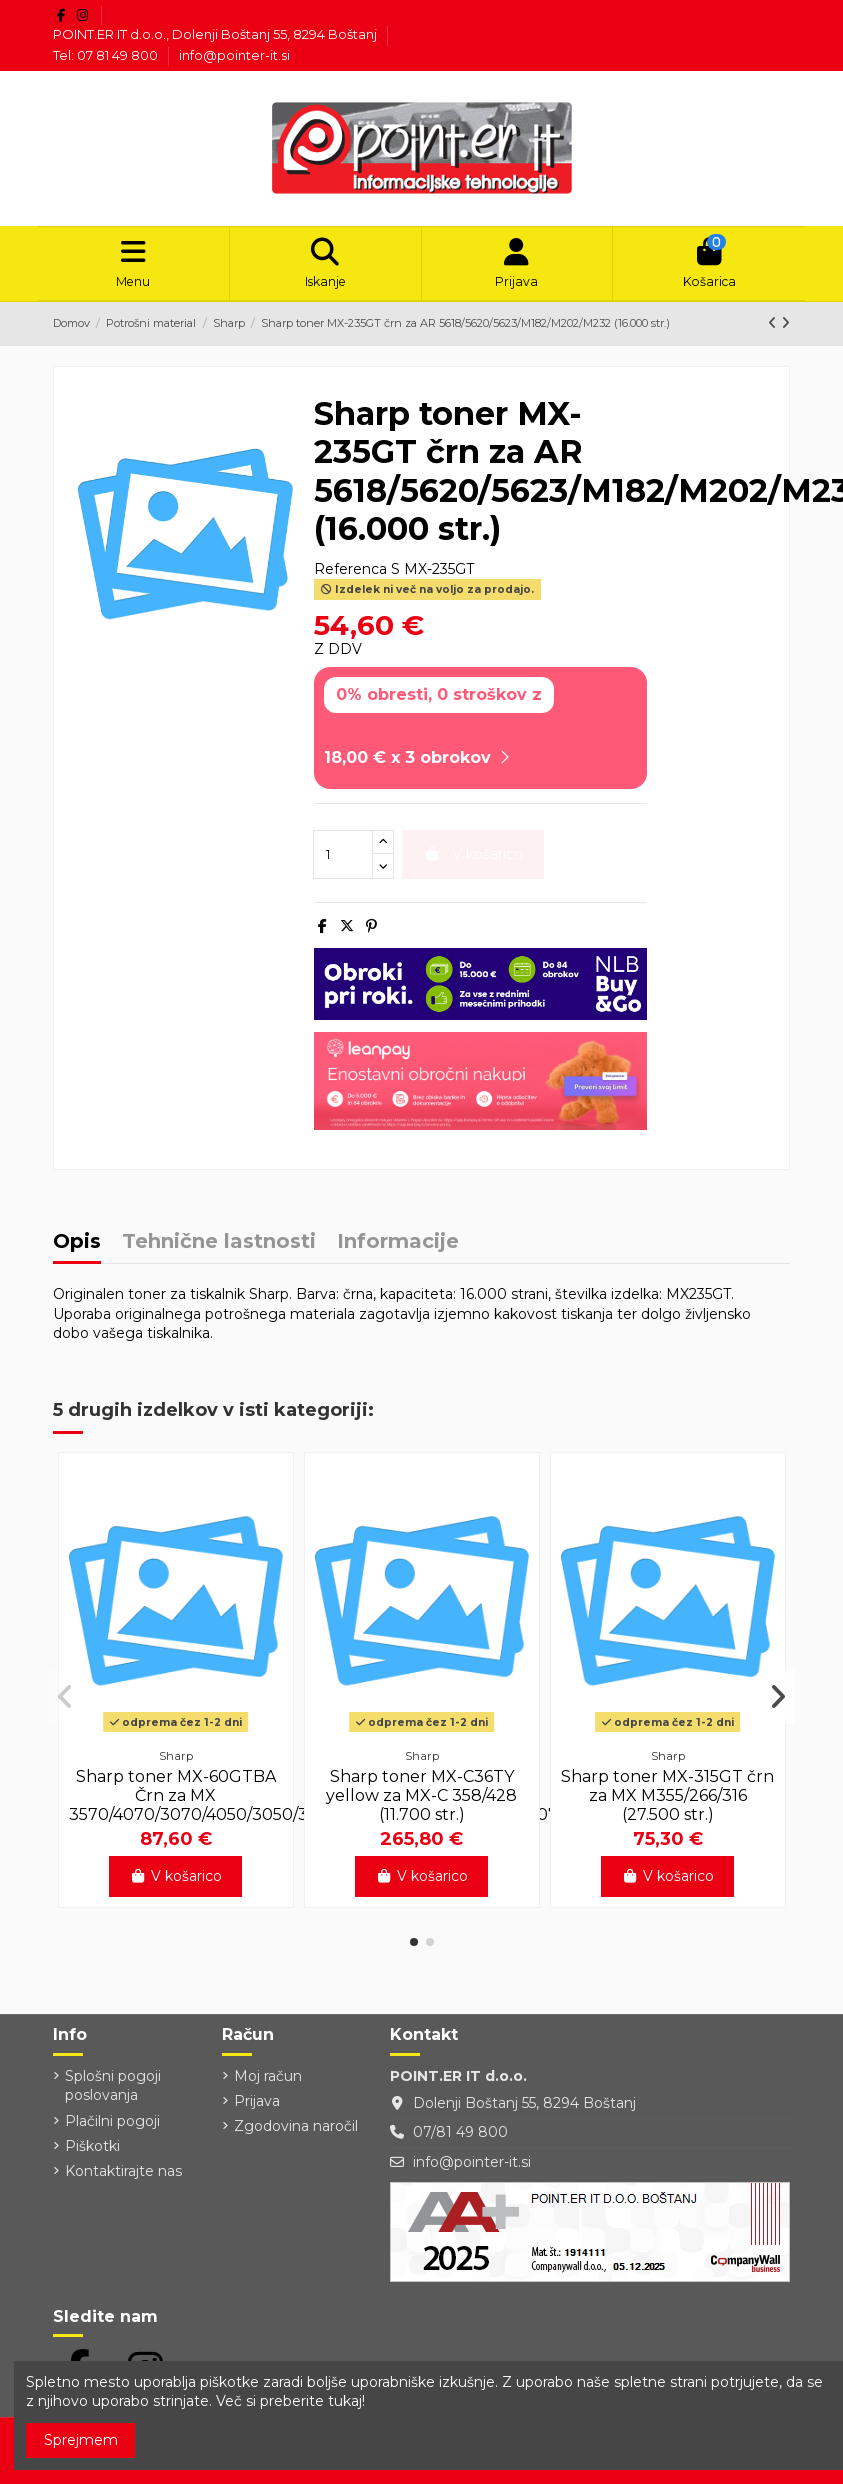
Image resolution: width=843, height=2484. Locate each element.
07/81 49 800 (460, 2139)
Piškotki (92, 2153)
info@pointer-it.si (234, 55)
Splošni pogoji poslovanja (113, 2093)
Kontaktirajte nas (123, 2178)
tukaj (345, 2401)
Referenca (350, 576)
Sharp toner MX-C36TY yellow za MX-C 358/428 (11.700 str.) (421, 1802)
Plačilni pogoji (112, 2127)
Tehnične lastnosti (219, 1248)
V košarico (175, 1883)
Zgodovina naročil (296, 2133)
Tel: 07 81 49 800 (107, 55)
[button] (414, 1949)
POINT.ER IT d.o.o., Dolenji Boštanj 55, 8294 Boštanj (216, 34)
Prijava (257, 2108)
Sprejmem (81, 2440)
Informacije (398, 1248)
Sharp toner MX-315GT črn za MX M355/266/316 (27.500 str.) (667, 1802)
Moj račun (268, 2083)
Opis (77, 1248)
